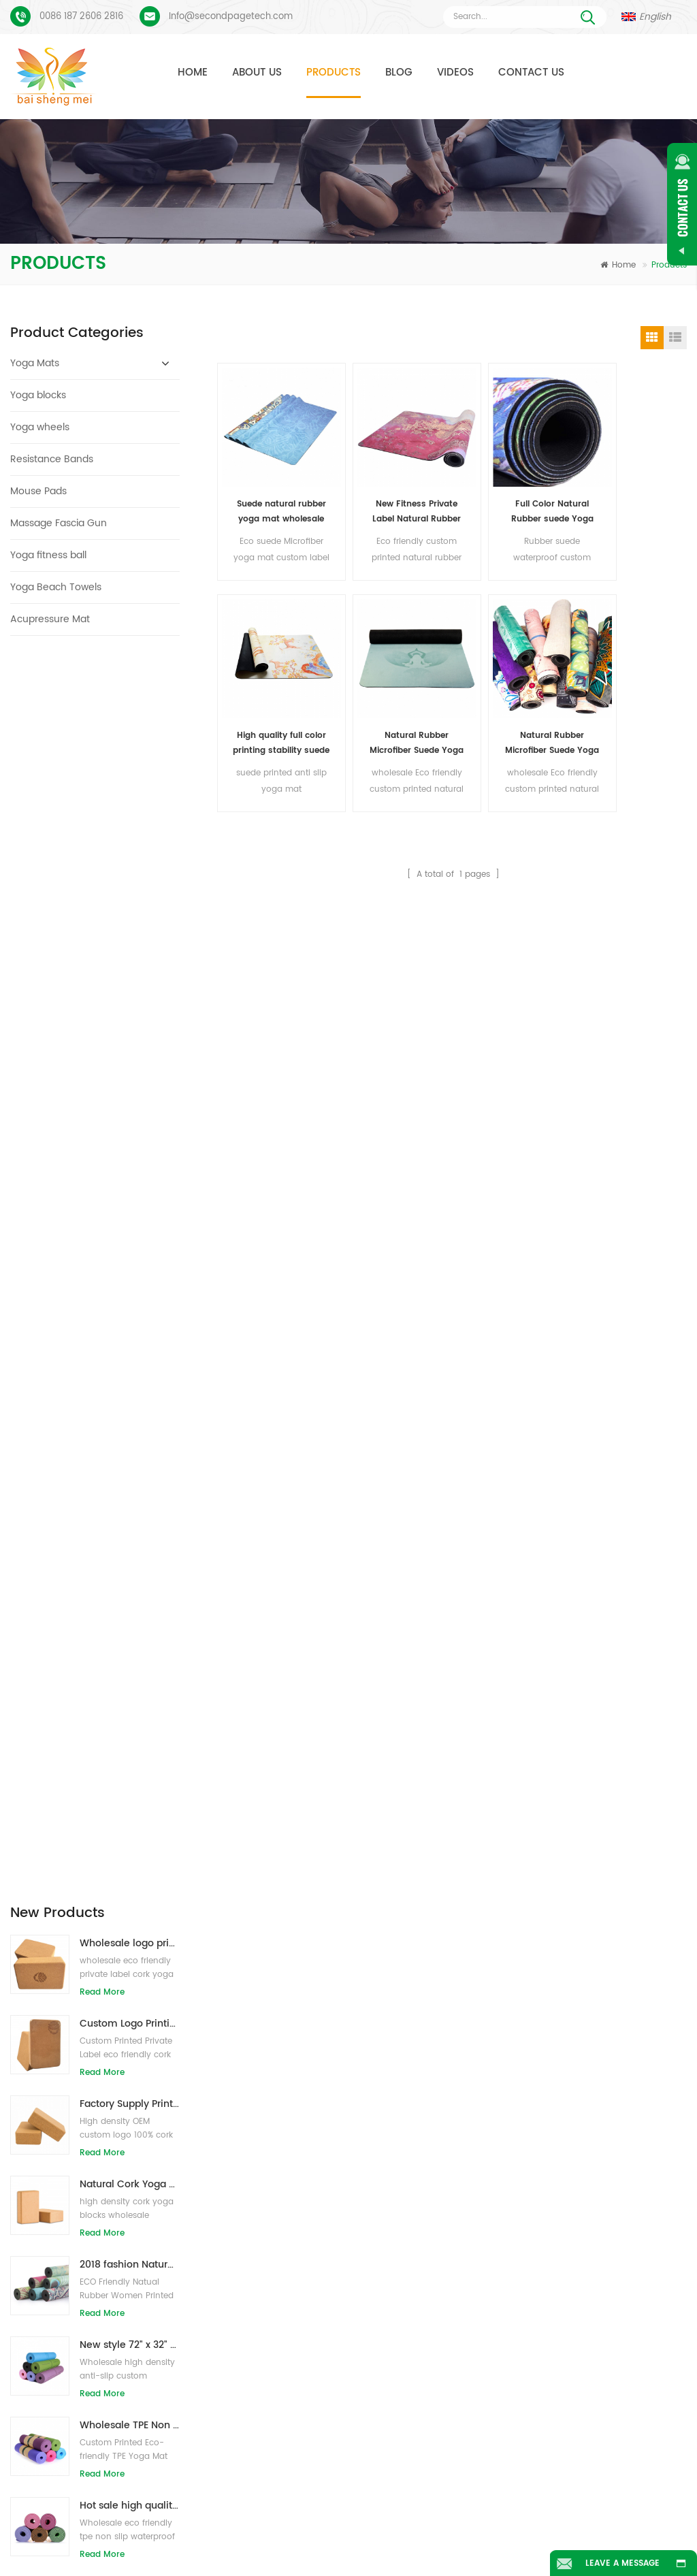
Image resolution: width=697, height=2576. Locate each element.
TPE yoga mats (278, 2175)
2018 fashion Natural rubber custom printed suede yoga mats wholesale (130, 1021)
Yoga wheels (39, 427)
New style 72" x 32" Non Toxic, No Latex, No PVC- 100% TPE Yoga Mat (130, 1102)
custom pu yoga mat (291, 2248)
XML (399, 2544)
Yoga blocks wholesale (294, 2379)
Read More (102, 749)
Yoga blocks (38, 395)
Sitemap (309, 2544)
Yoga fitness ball (48, 555)
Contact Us (531, 72)
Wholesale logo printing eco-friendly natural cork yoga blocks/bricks (130, 700)
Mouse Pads (38, 491)
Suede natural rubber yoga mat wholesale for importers (274, 496)
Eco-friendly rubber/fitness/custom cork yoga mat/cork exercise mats (130, 1584)
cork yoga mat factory (293, 2314)
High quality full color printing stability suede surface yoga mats (634, 496)
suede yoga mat (281, 2199)
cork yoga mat (278, 2224)
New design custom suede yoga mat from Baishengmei (486, 2248)
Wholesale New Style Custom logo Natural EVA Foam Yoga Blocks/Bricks (130, 1423)
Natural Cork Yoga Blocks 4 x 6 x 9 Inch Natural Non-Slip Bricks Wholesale (130, 941)
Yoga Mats (34, 363)
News (525, 2523)
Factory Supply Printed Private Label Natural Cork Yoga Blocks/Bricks (130, 861)
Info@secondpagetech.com (231, 17)
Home (193, 72)
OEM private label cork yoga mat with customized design (130, 1503)
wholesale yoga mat (289, 2404)
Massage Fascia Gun (58, 523)
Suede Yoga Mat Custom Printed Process (122, 2214)
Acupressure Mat (50, 619)
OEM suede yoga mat (291, 2428)
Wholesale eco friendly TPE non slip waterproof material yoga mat (130, 1343)
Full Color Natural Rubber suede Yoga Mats (513, 496)
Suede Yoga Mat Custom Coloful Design (122, 2171)
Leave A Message (622, 2563)
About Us (257, 72)
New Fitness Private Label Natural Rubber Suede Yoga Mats (394, 496)
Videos (455, 72)
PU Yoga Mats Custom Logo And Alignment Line (122, 2257)
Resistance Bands (51, 459)
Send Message (190, 2072)
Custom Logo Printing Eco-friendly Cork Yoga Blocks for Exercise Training (130, 780)
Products (333, 72)
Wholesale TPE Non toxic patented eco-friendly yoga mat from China (130, 1182)
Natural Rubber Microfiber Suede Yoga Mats (273, 713)
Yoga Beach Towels (55, 587)
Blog (398, 72)
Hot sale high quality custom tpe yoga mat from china (130, 1262)
